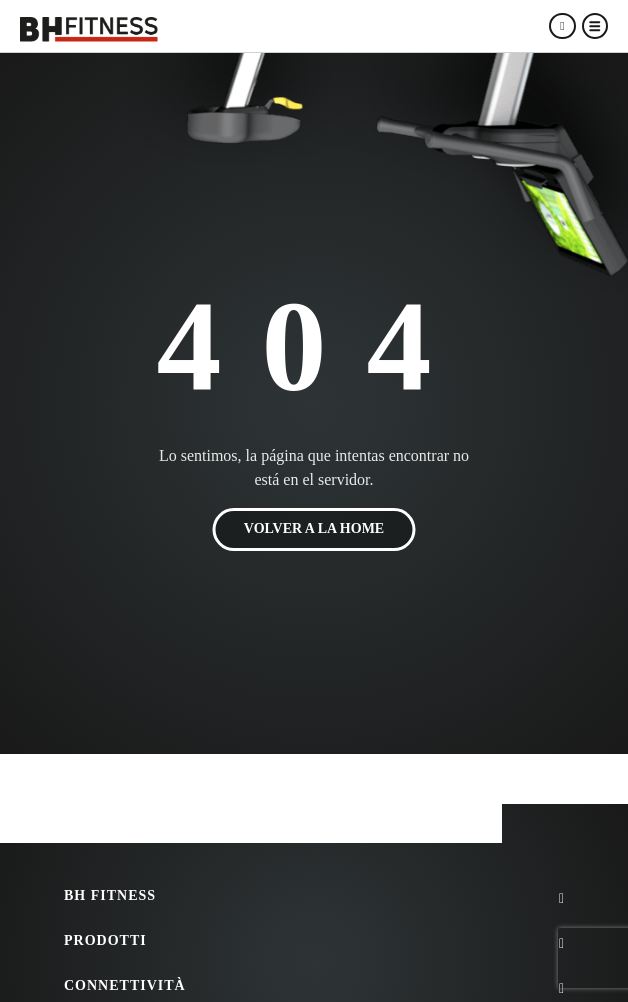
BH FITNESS (110, 895)
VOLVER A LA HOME (314, 529)
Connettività (125, 985)
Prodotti (105, 940)
